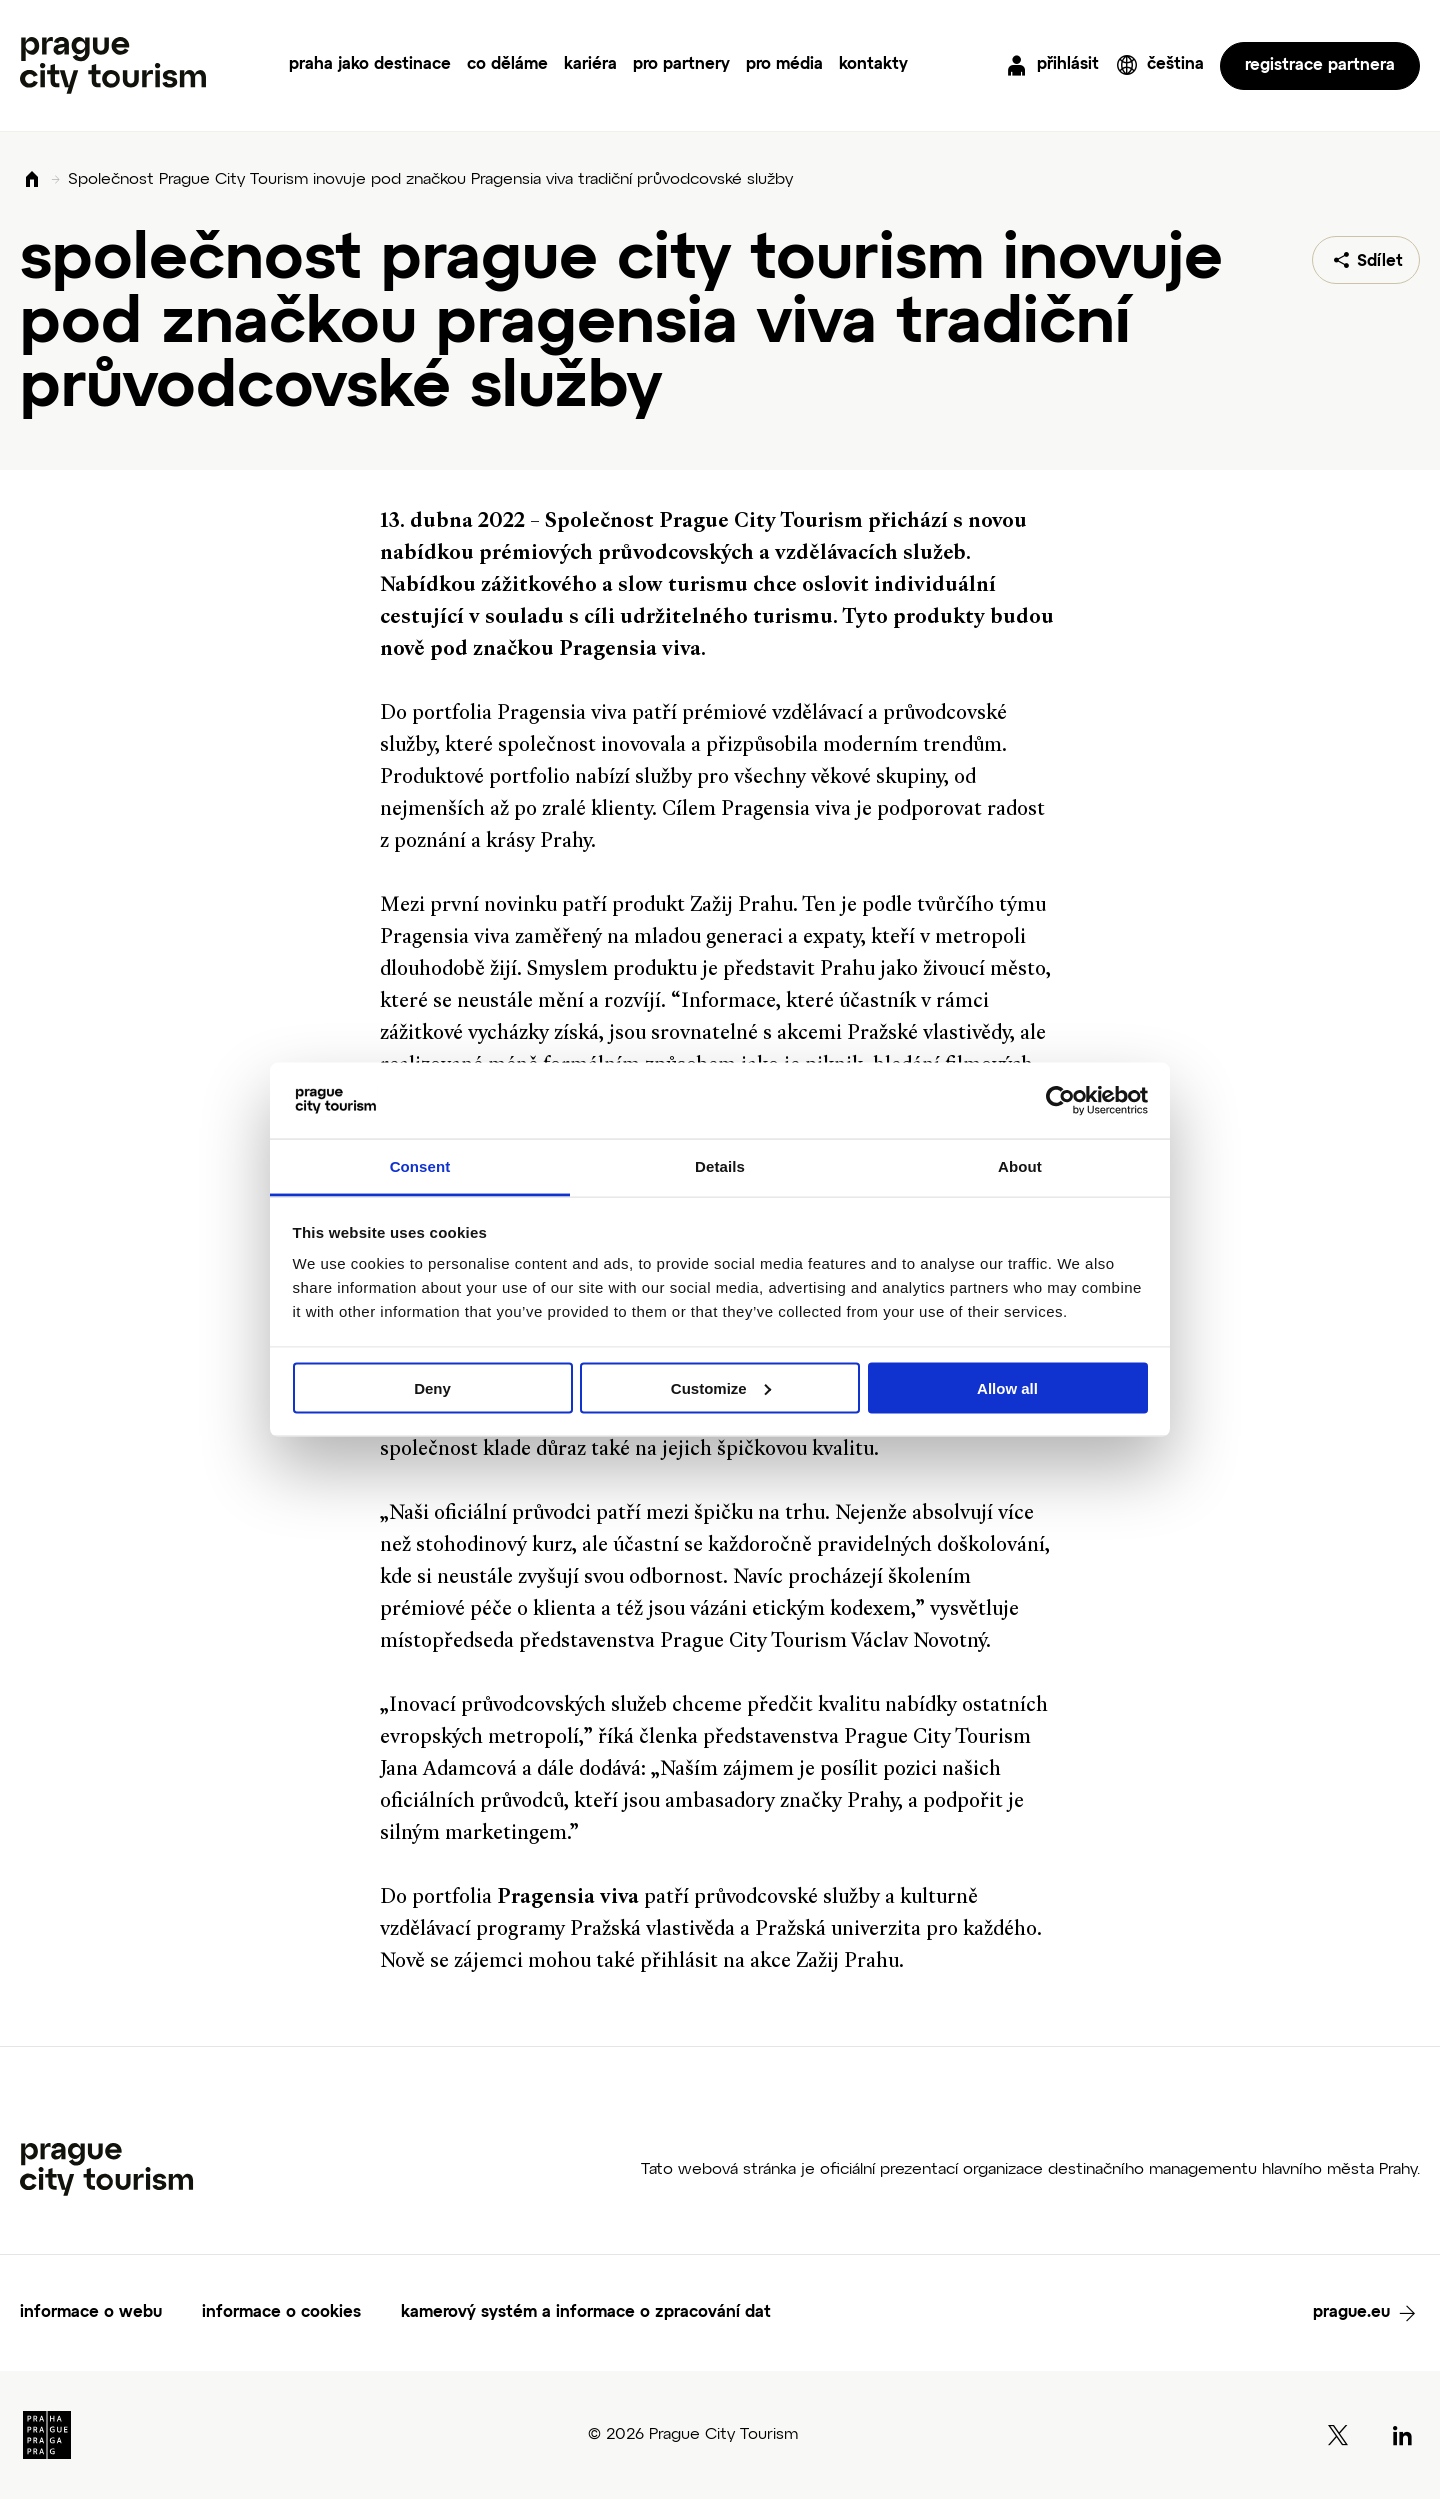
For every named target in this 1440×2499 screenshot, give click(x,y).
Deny (432, 1387)
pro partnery (681, 65)
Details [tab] (720, 1166)
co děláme (507, 65)
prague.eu (1351, 2313)
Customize (721, 1387)
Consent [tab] (420, 1166)
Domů (32, 180)
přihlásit (1068, 65)
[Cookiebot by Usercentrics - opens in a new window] (1060, 1101)
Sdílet (1380, 262)
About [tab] (1020, 1166)
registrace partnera (1320, 66)
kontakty (873, 65)
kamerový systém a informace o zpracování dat (586, 2313)
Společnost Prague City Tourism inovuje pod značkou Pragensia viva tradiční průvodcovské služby (430, 180)
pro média (784, 65)
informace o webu (91, 2313)
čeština (1175, 65)
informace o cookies (281, 2313)
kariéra (590, 65)
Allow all (1007, 1387)
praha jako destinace (370, 65)
